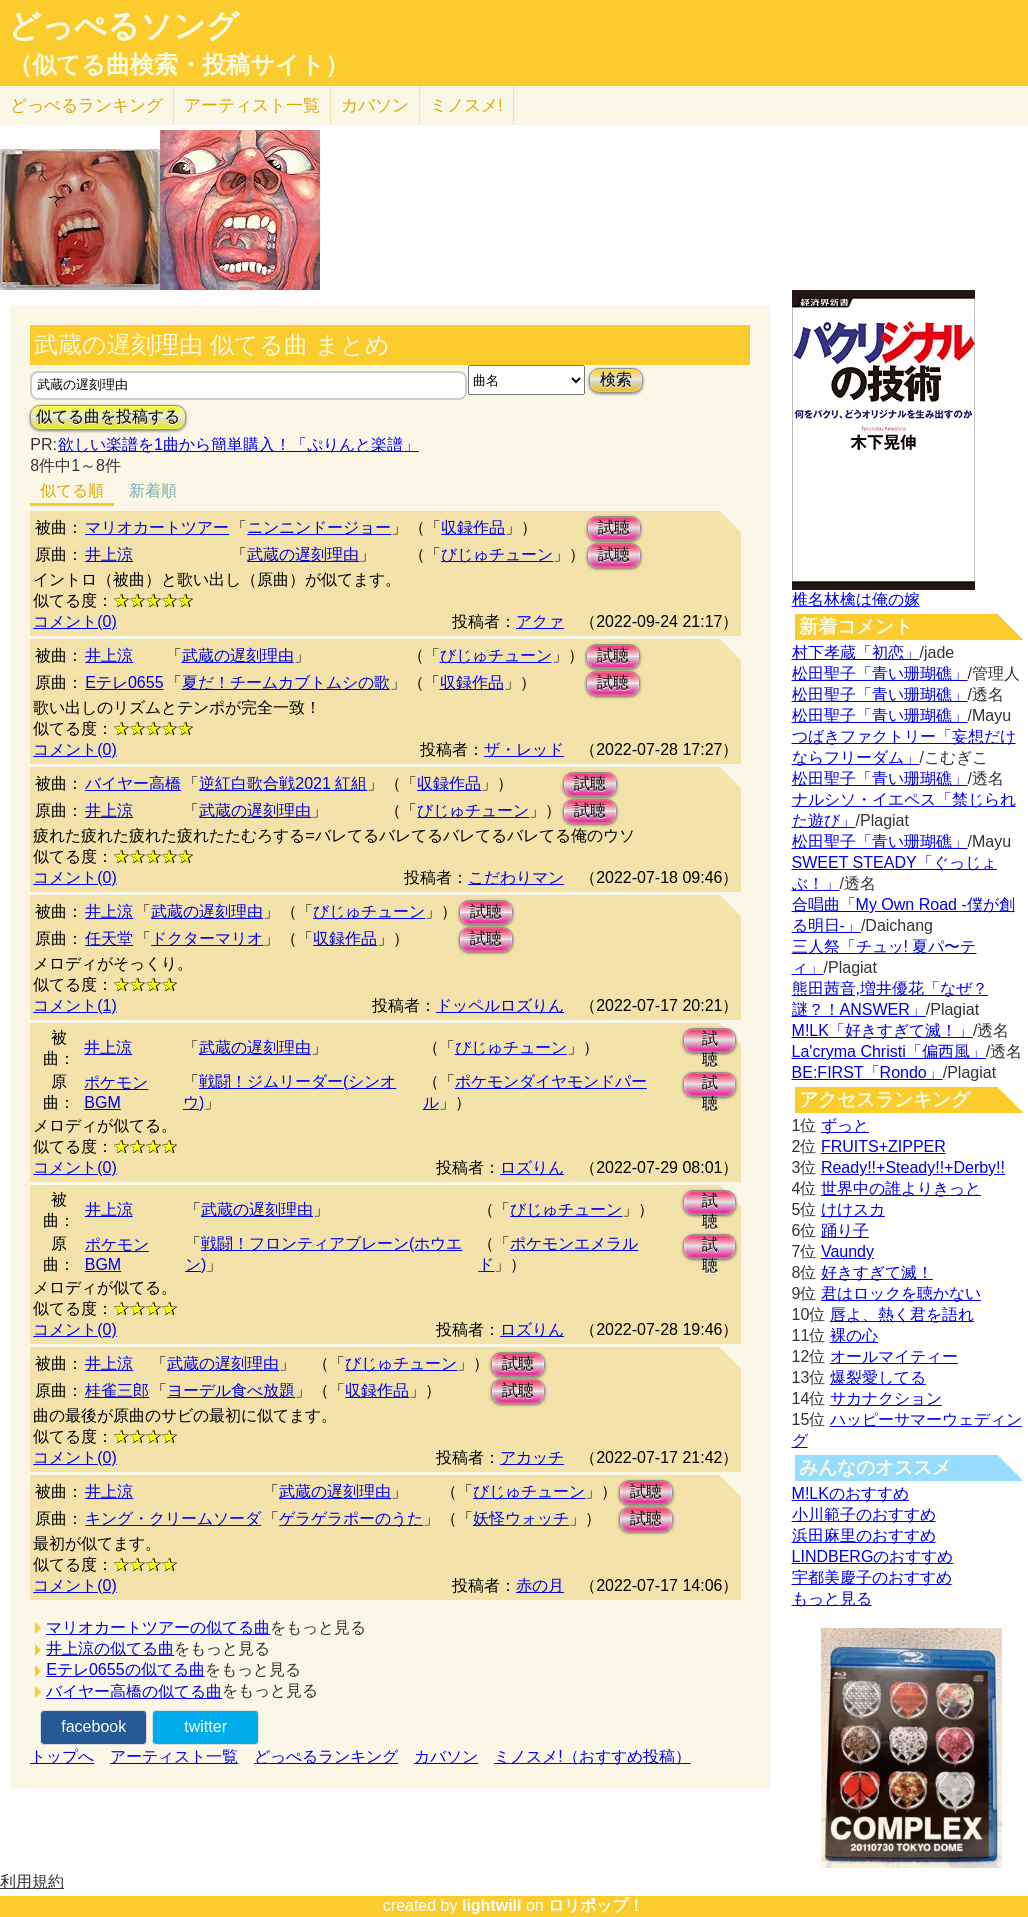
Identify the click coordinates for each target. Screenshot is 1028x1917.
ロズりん (532, 1167)
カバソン (375, 105)
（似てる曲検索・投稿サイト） (178, 65)
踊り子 (845, 1230)
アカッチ (532, 1457)
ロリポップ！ (596, 1905)
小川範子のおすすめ (864, 1514)
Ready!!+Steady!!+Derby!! (913, 1167)
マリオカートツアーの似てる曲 (158, 1627)
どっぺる (86, 105)
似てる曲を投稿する (108, 416)
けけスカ (853, 1209)
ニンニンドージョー (319, 527)
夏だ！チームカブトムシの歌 (286, 682)
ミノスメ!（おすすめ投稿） (592, 1756)
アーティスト (252, 105)
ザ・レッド (524, 749)
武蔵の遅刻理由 (303, 554)
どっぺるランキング (326, 1756)
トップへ (62, 1756)
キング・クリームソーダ (173, 1518)
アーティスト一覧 (174, 1756)
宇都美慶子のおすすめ (872, 1577)
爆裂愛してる (878, 1377)
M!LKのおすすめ (850, 1493)
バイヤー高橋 (133, 783)
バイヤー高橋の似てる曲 (134, 1691)
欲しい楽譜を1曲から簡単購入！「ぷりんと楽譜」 (238, 444)
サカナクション (886, 1398)
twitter (205, 1726)
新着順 (153, 490)
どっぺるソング (123, 26)
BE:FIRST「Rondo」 (867, 1072)
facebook (93, 1726)
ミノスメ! (466, 105)
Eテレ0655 (124, 682)
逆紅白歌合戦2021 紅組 (283, 783)
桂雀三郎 (117, 1390)
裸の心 (854, 1335)
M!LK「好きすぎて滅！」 (882, 1030)
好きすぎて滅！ (877, 1272)
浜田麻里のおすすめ (864, 1535)
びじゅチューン (497, 554)
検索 (616, 379)
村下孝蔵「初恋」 (856, 652)
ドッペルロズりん (500, 1005)
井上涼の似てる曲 (110, 1648)
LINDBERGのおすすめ (873, 1556)
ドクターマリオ (207, 938)
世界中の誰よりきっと (901, 1188)
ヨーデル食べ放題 (231, 1390)
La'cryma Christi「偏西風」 (889, 1051)
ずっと (845, 1125)
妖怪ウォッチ (521, 1518)
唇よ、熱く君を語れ (902, 1314)
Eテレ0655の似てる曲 (125, 1669)
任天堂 (109, 938)
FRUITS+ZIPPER (883, 1146)
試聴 (614, 527)
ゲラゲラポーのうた (351, 1518)
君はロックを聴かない (901, 1293)
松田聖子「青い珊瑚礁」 (880, 673)
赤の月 (540, 1585)
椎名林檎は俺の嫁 (856, 599)
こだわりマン (516, 877)
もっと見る (832, 1598)
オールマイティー (894, 1356)
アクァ (540, 621)
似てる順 (72, 490)
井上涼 (109, 554)
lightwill (492, 1905)
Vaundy (847, 1251)
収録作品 (473, 527)
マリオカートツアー (157, 527)
